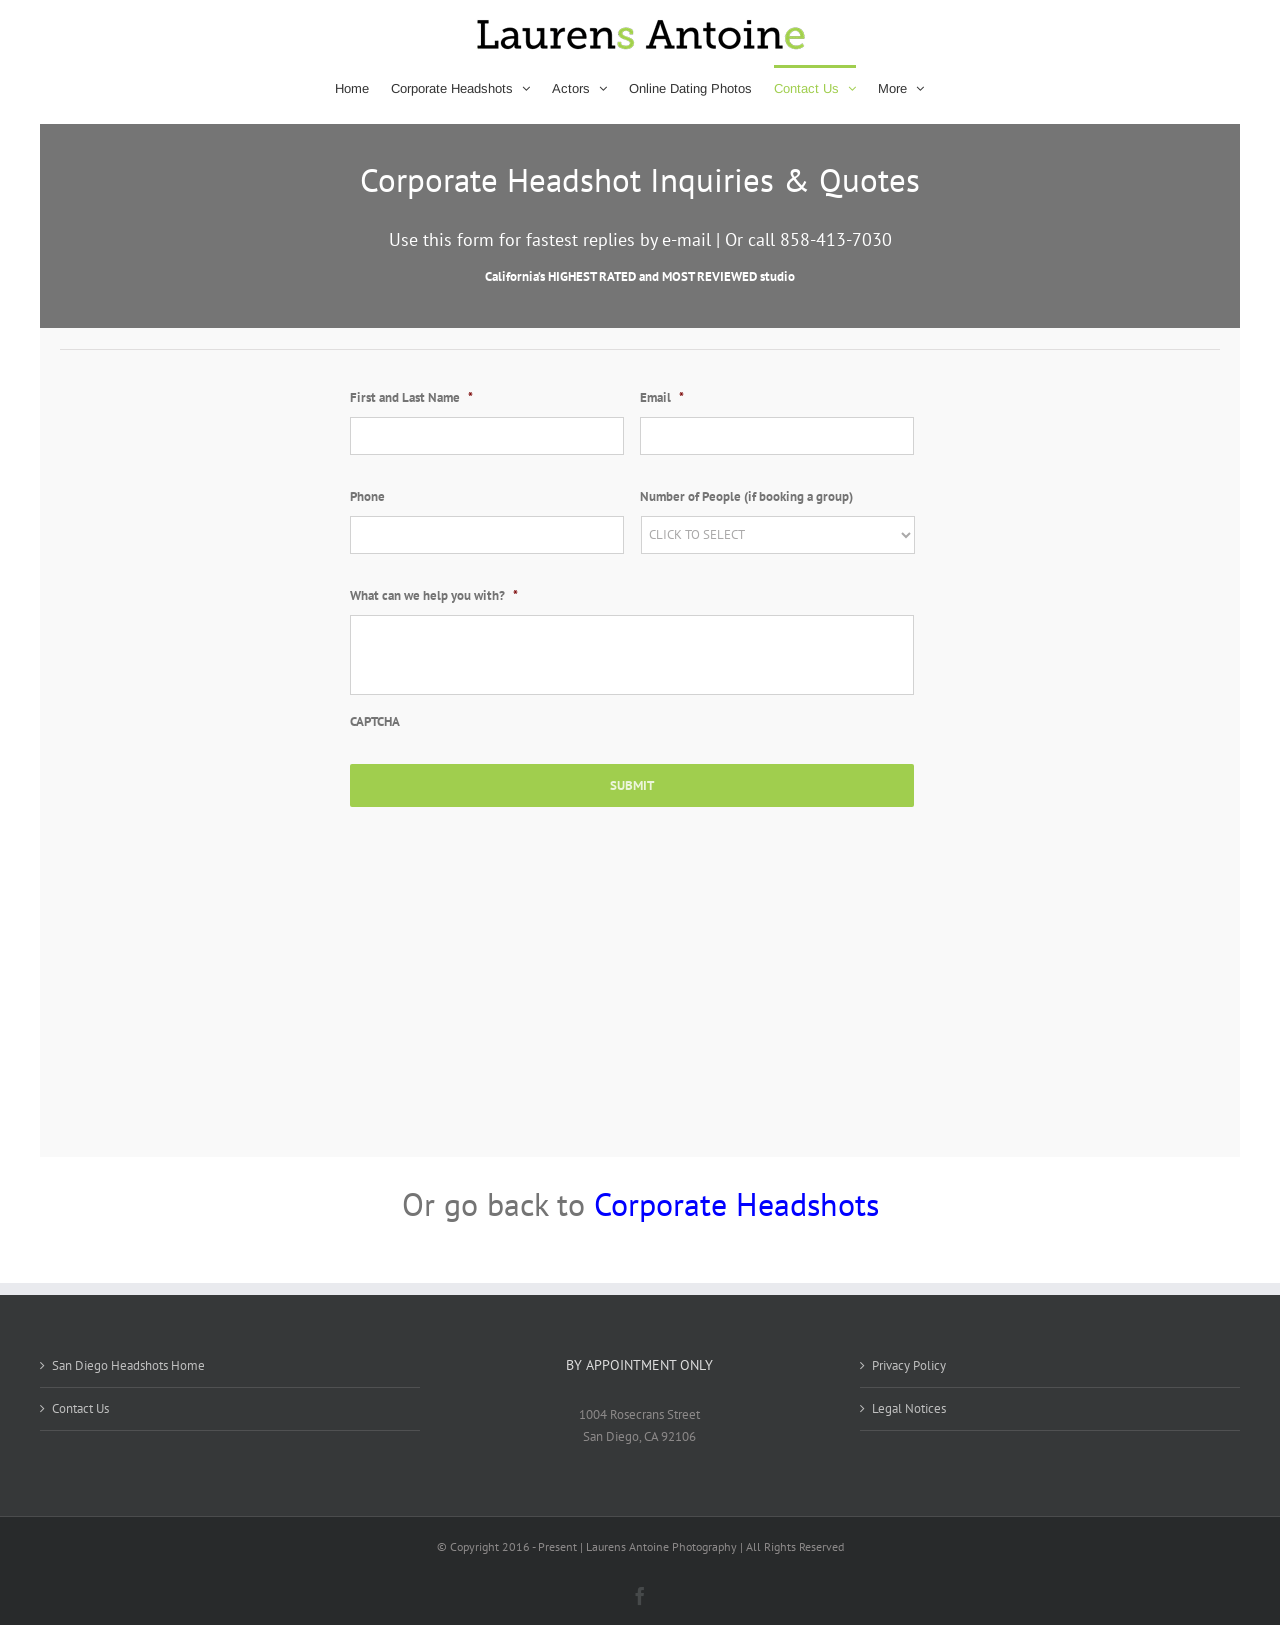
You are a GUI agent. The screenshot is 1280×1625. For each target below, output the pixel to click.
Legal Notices (909, 1408)
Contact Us (80, 1408)
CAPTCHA (375, 722)
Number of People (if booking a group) (746, 497)
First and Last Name (411, 398)
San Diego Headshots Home (128, 1365)
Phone (367, 497)
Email (662, 398)
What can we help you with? (434, 596)
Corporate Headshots (736, 1204)
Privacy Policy (909, 1365)
